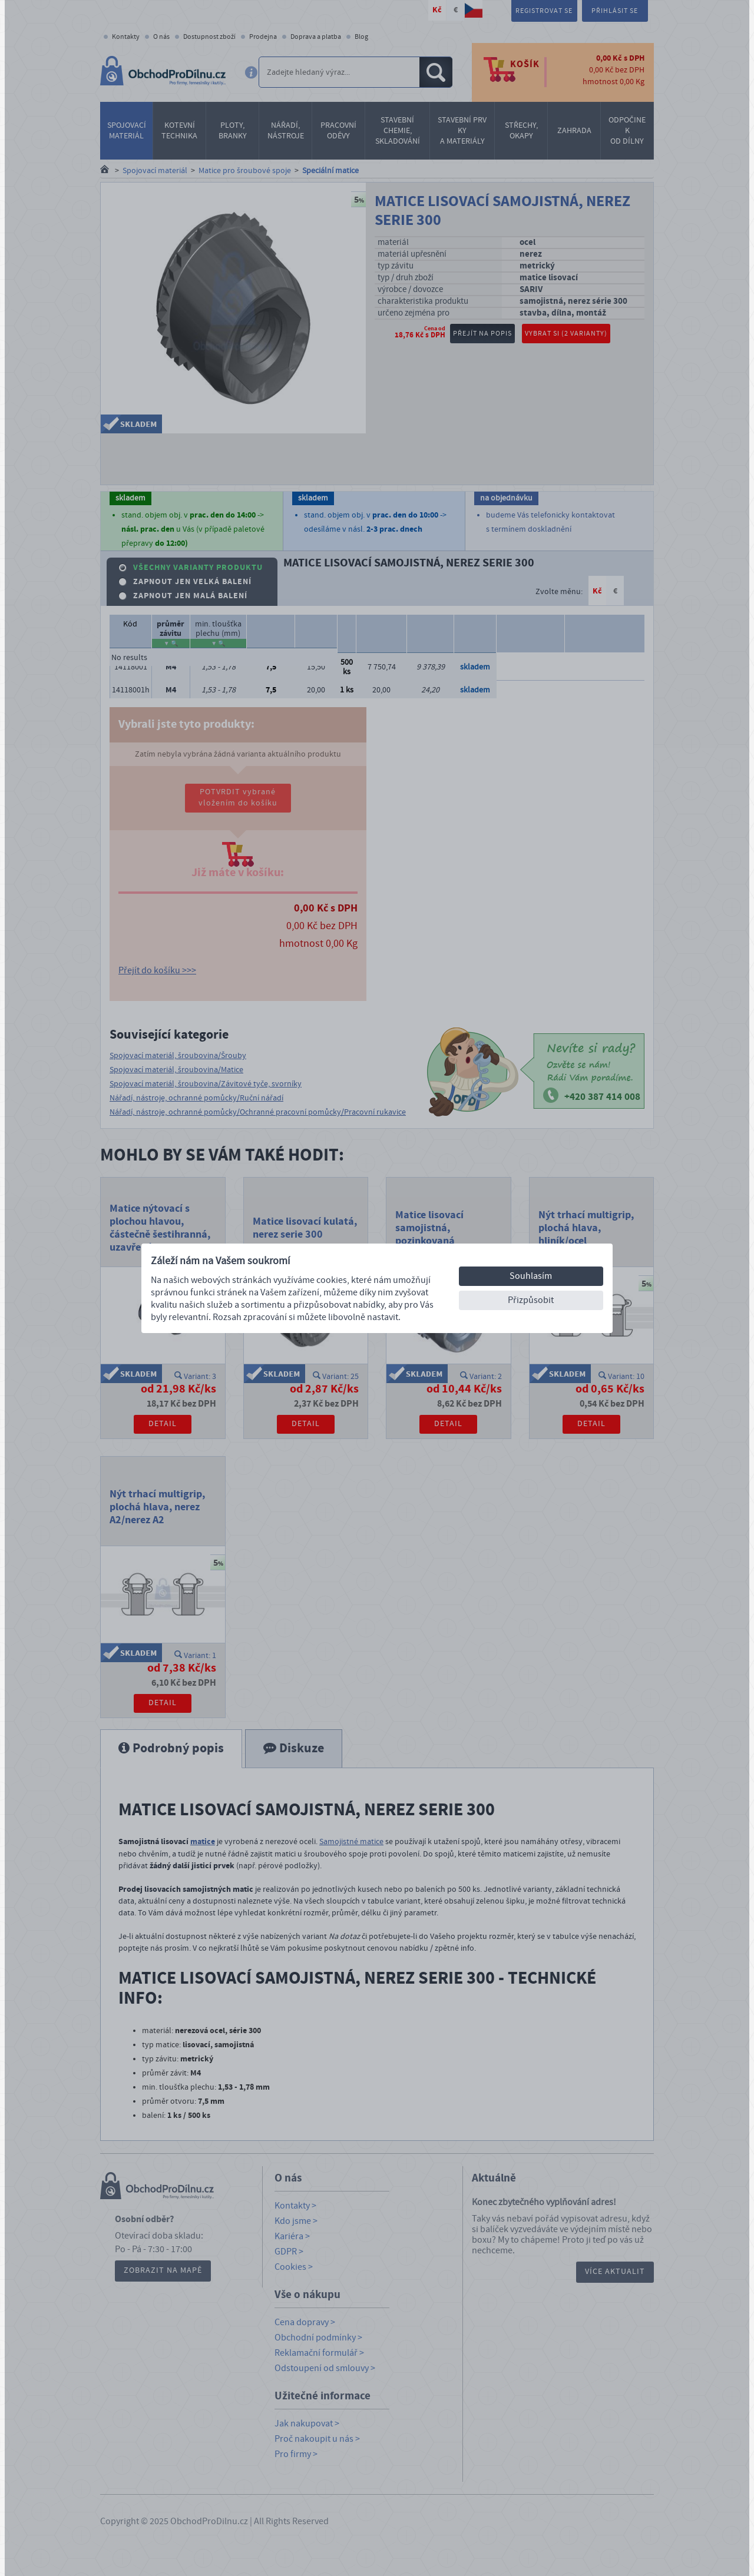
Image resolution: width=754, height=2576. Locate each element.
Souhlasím (531, 1276)
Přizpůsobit (531, 1300)
